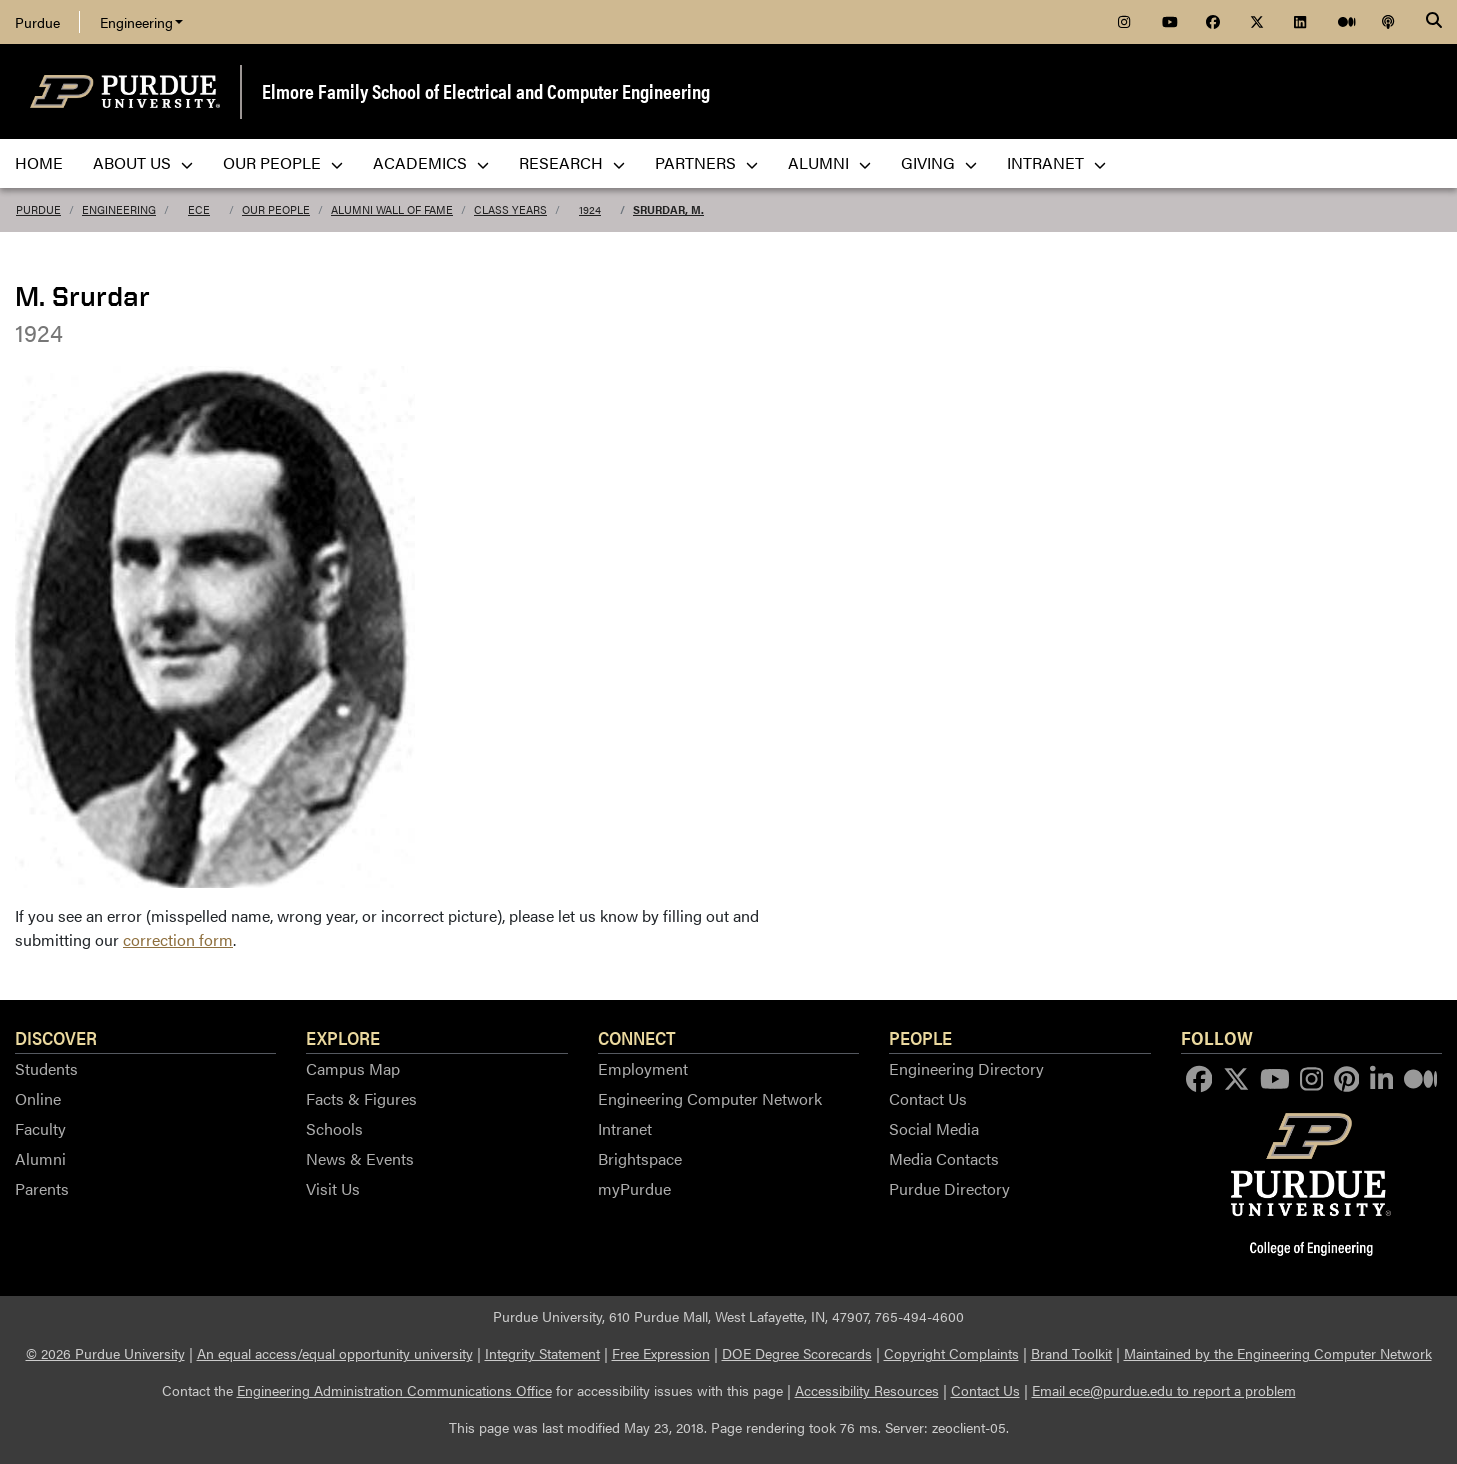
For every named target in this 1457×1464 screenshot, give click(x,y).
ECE (199, 209)
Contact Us (928, 1098)
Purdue (37, 22)
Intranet (625, 1128)
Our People (276, 209)
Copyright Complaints (951, 1353)
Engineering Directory (966, 1068)
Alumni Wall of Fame (392, 209)
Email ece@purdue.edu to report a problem (1164, 1390)
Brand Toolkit (1071, 1353)
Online (38, 1098)
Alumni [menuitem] (829, 162)
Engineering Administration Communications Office (394, 1390)
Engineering (141, 22)
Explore (343, 1037)
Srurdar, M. (668, 209)
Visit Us (333, 1188)
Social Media (934, 1128)
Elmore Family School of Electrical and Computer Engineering (486, 90)
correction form (178, 939)
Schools (334, 1128)
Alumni (40, 1158)
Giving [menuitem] (939, 162)
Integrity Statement (542, 1353)
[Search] (1434, 22)
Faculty (40, 1128)
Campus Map (353, 1068)
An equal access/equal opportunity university (335, 1353)
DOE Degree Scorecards (797, 1353)
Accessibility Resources (867, 1390)
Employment (643, 1068)
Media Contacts (944, 1158)
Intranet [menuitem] (1056, 162)
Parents (42, 1188)
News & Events (360, 1158)
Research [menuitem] (572, 162)
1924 (590, 209)
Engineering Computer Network (710, 1098)
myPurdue (634, 1188)
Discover (56, 1037)
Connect (637, 1037)
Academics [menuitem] (431, 162)
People (920, 1037)
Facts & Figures (361, 1098)
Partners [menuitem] (706, 162)
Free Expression (661, 1353)
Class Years (510, 209)
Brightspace (640, 1158)
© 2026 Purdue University (105, 1353)
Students (46, 1068)
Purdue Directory (949, 1188)
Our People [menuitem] (283, 162)
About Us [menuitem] (143, 162)
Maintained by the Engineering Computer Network (1278, 1353)
